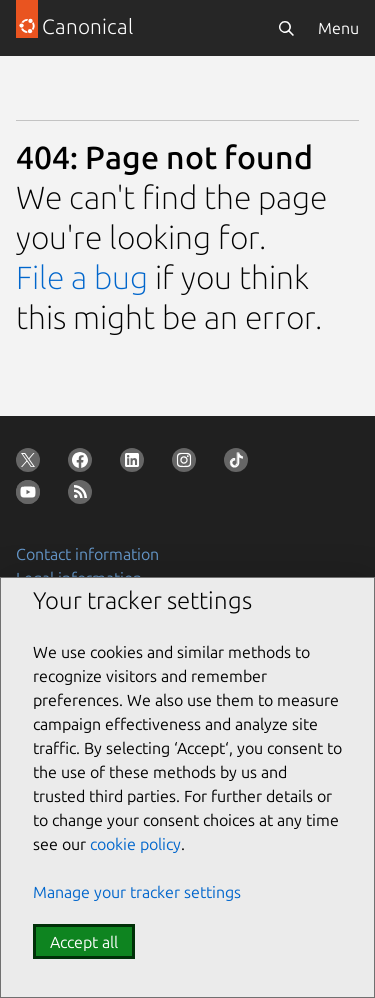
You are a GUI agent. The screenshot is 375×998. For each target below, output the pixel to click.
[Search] (286, 28)
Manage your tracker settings (137, 892)
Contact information (87, 554)
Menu (338, 28)
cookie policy (135, 844)
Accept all (84, 942)
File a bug (82, 277)
